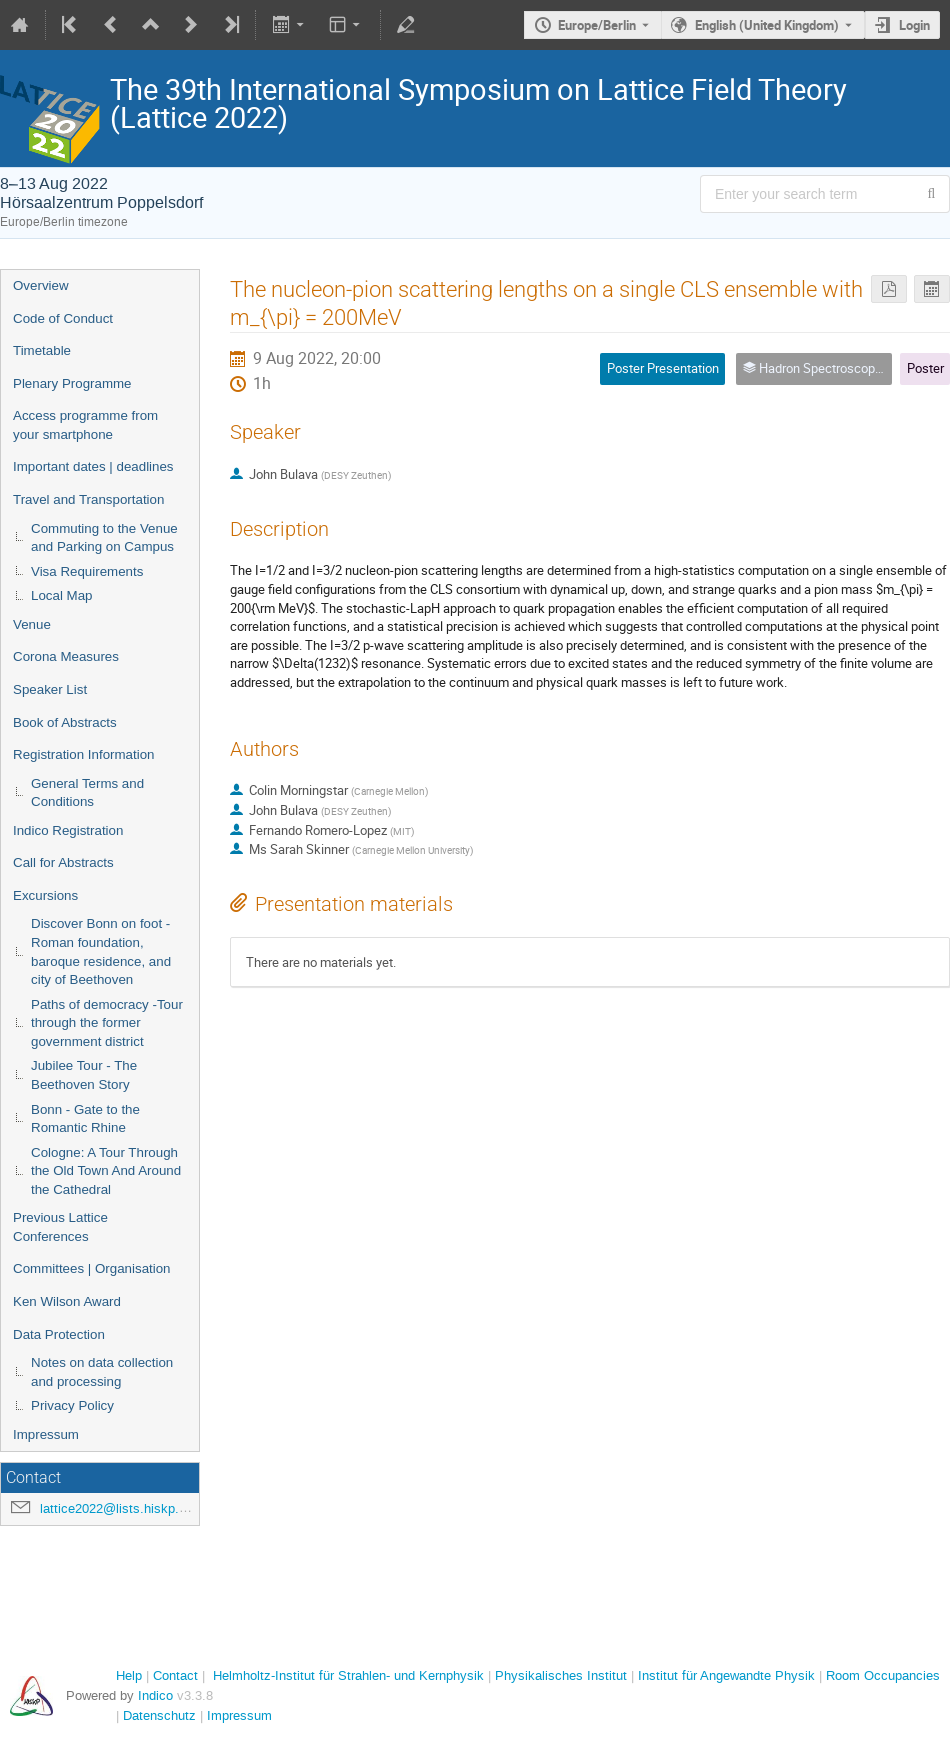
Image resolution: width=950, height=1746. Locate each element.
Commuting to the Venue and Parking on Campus (104, 538)
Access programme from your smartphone (85, 425)
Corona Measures (66, 656)
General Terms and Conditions (87, 793)
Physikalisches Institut (561, 1675)
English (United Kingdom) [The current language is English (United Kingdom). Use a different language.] (767, 25)
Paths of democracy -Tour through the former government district (107, 1023)
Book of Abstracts (65, 722)
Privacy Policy (72, 1405)
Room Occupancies (883, 1675)
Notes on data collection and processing (102, 1372)
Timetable (42, 350)
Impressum (46, 1434)
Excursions (45, 895)
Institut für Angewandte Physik (726, 1675)
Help (129, 1675)
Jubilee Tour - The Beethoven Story (84, 1075)
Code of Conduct (63, 318)
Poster (925, 368)
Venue (32, 624)
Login (914, 25)
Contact (175, 1675)
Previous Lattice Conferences (60, 1227)
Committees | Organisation (92, 1268)
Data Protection (59, 1334)
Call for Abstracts (63, 862)
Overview (41, 285)
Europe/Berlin (597, 25)
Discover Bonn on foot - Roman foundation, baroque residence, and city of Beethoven (101, 951)
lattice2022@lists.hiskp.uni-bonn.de (143, 1508)
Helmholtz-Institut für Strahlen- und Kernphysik (348, 1675)
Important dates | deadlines (93, 466)
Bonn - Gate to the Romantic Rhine (85, 1119)
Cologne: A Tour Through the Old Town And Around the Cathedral (106, 1171)
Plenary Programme (72, 383)
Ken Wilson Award (67, 1301)
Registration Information (84, 754)
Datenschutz (159, 1715)
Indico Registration (68, 830)
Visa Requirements (87, 571)
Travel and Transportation (88, 499)
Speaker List (50, 689)
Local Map (62, 595)
